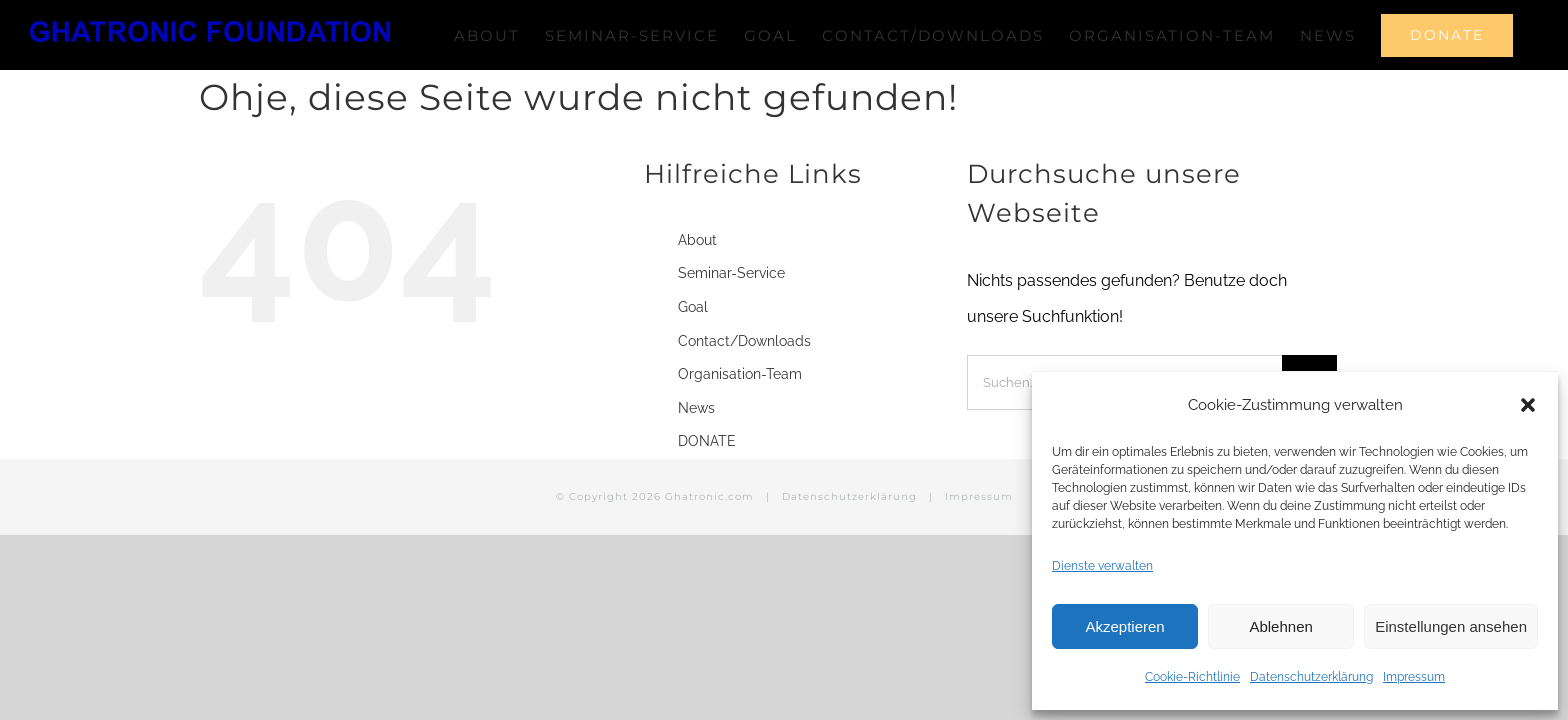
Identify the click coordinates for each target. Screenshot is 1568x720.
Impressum (1414, 677)
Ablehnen (1280, 626)
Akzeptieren (1124, 626)
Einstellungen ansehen (1451, 626)
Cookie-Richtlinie (1192, 677)
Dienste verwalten (1102, 566)
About (697, 308)
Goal (693, 375)
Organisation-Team (740, 442)
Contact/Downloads (744, 409)
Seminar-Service (731, 341)
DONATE (707, 509)
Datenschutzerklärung (1311, 677)
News (696, 476)
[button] (1528, 405)
